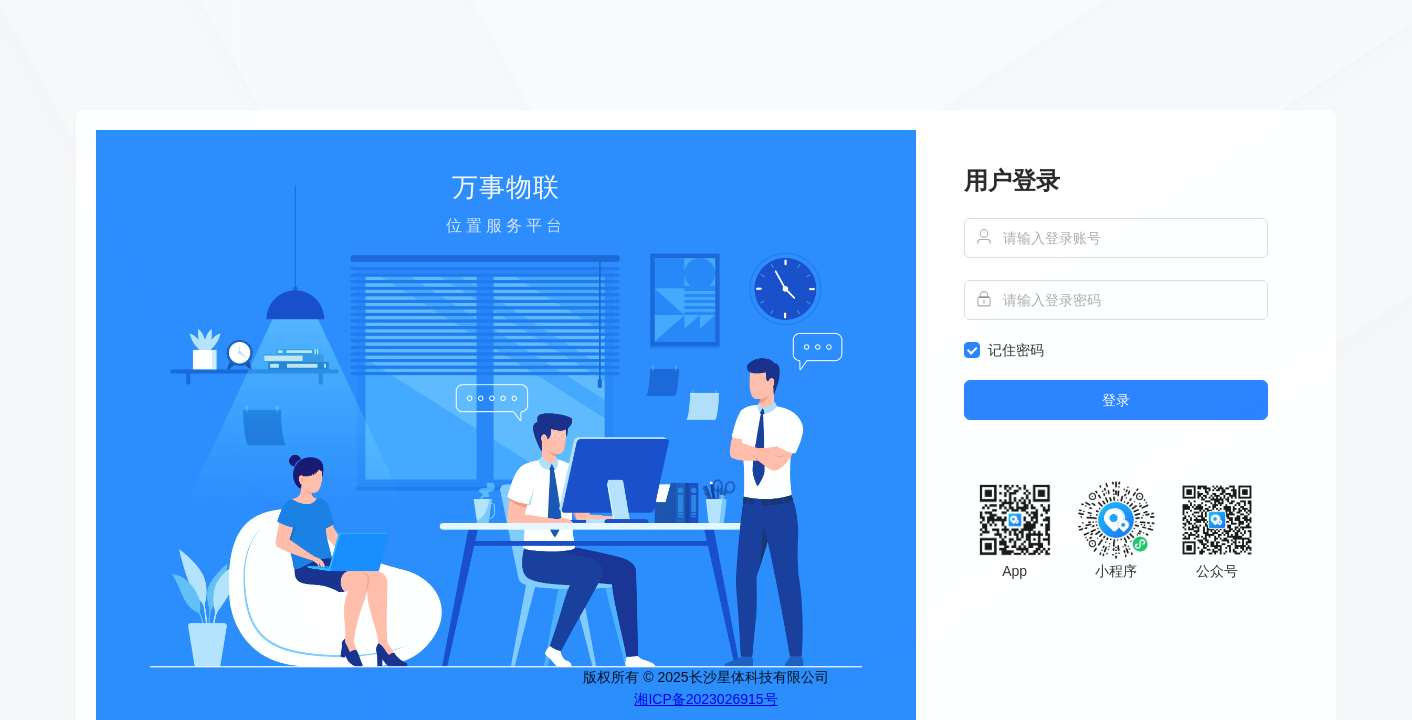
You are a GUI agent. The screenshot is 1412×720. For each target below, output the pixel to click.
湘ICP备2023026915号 (705, 699)
